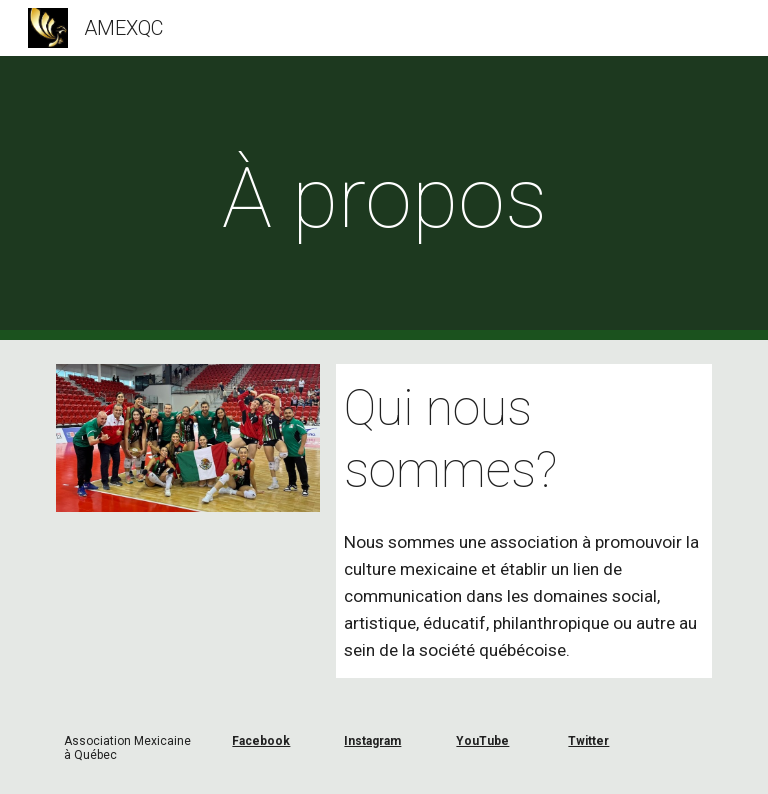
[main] (383, 198)
